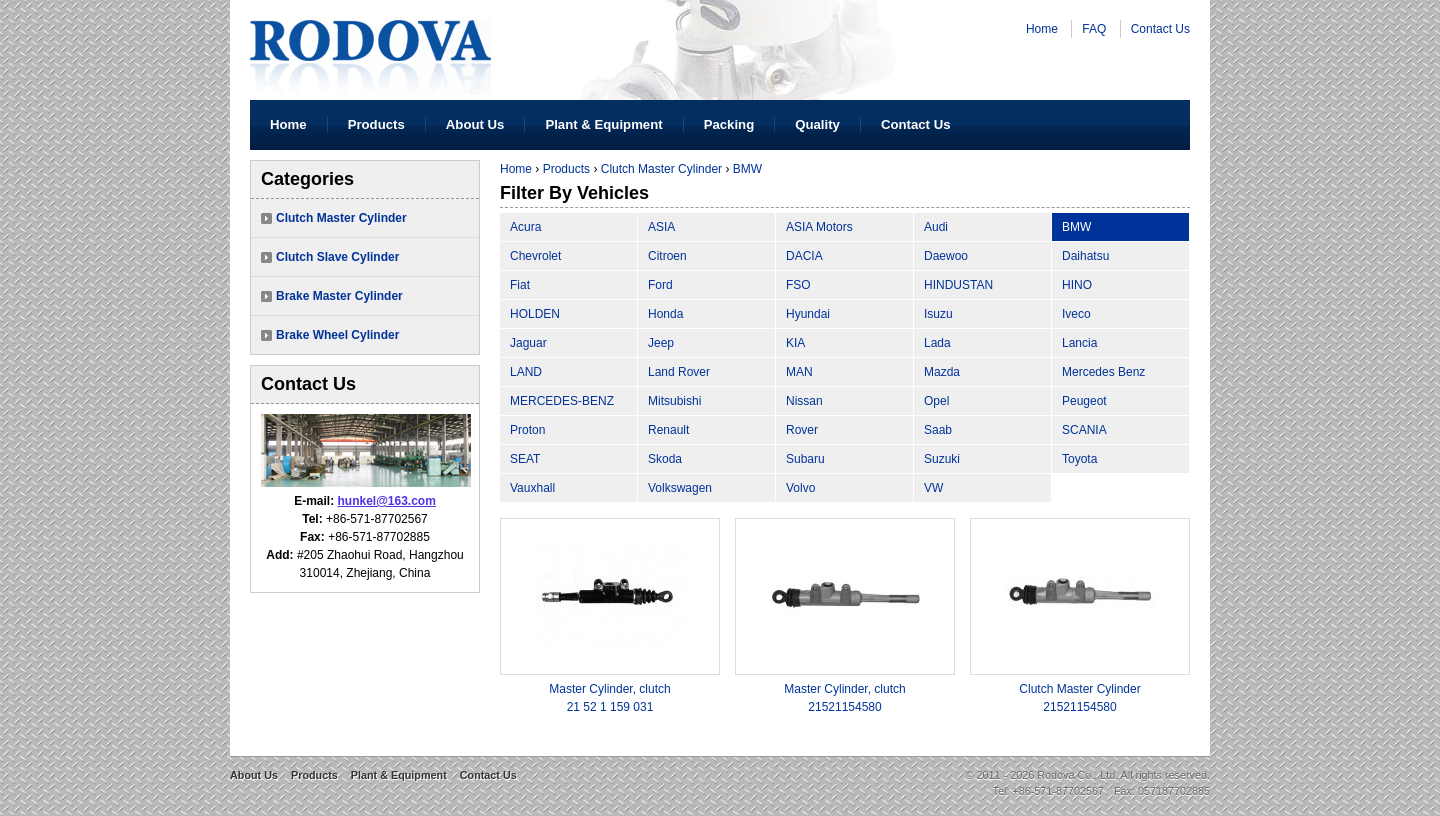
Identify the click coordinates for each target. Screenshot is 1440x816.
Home (1042, 29)
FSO (798, 285)
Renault (668, 430)
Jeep (661, 343)
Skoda (665, 459)
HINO (1077, 285)
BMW (747, 169)
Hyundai (808, 314)
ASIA (661, 227)
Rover (802, 430)
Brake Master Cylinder (339, 296)
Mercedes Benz (1103, 372)
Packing (729, 124)
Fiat (520, 285)
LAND (526, 372)
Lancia (1079, 343)
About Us (475, 124)
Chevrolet (535, 256)
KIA (795, 343)
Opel (936, 401)
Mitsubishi (674, 401)
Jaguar (528, 343)
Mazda (942, 372)
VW (933, 488)
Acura (525, 227)
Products (376, 124)
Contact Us (1160, 29)
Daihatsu (1085, 256)
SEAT (525, 459)
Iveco (1076, 314)
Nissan (804, 401)
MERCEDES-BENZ (562, 401)
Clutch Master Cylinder (341, 218)
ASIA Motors (819, 227)
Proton (527, 430)
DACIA (804, 256)
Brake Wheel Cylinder (337, 335)
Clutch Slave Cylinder (337, 257)
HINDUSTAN (958, 285)
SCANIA (1084, 430)
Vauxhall (532, 488)
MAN (799, 372)
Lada (937, 343)
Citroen (667, 256)
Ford (660, 285)
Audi (936, 227)
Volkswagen (680, 488)
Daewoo (946, 256)
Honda (665, 314)
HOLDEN (535, 314)
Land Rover (679, 372)
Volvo (800, 488)
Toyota (1079, 459)
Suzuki (942, 459)
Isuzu (938, 314)
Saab (938, 430)
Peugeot (1084, 401)
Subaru (805, 459)
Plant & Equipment (603, 124)
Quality (817, 124)
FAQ (1094, 29)
